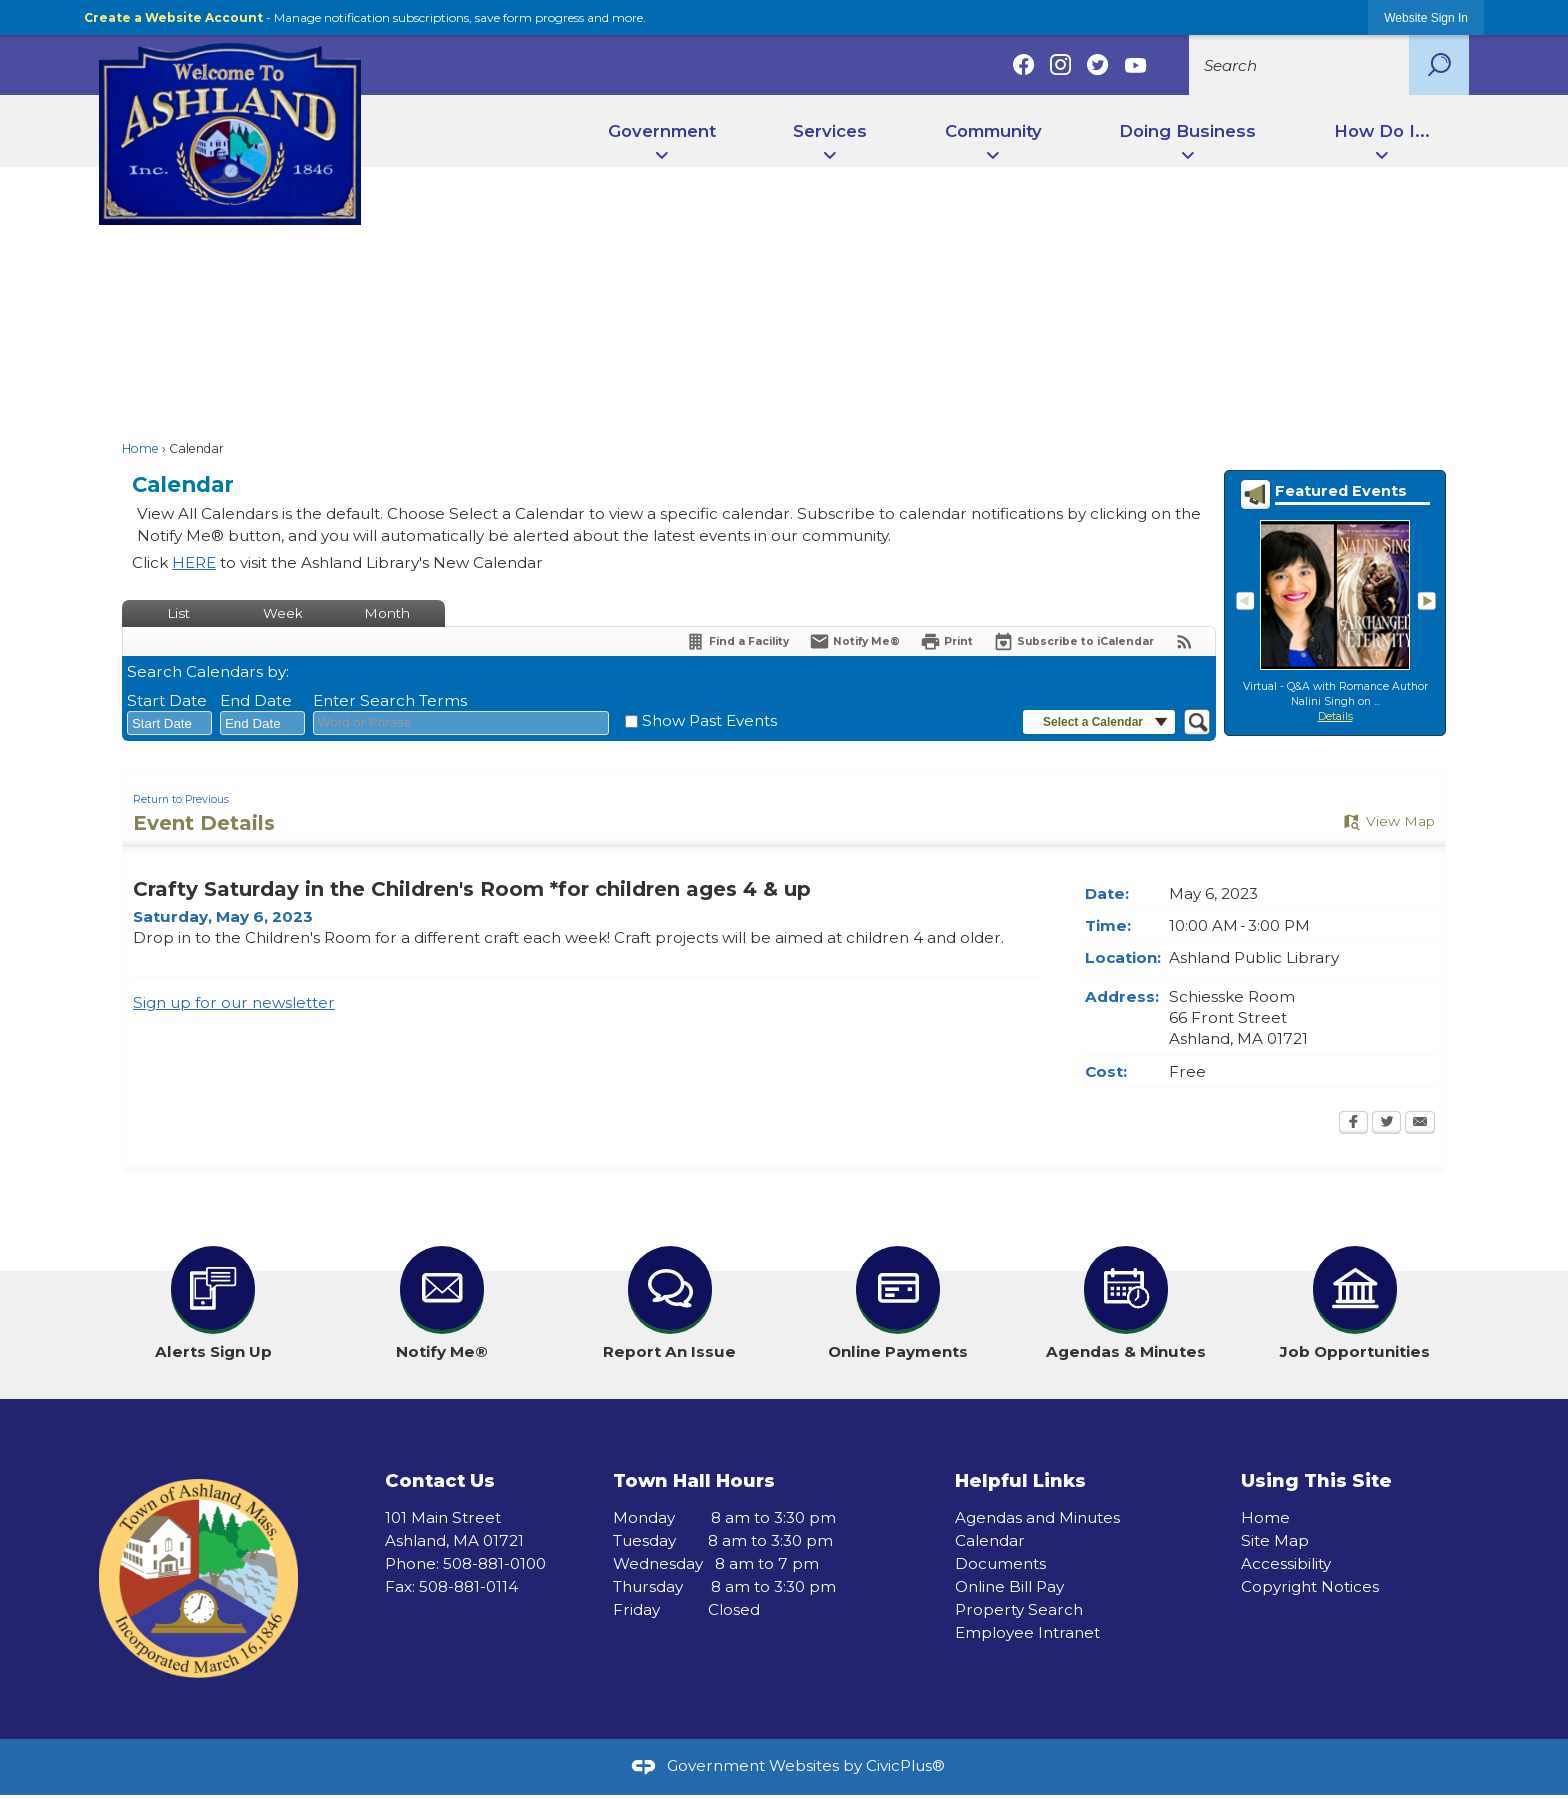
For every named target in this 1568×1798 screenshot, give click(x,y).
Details (1335, 716)
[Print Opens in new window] (946, 641)
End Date (256, 700)
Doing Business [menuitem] (1187, 131)
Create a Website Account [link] (173, 17)
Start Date (167, 700)
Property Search (1019, 1609)
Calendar (990, 1540)
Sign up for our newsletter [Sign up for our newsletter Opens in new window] (234, 1002)
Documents (1000, 1563)
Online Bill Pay (1009, 1586)
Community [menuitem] (993, 131)
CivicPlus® (905, 1765)
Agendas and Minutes (1037, 1517)
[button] (1439, 65)
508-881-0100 (494, 1563)
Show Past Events (709, 720)
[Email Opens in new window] (1420, 1124)
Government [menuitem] (662, 131)
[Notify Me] (854, 641)
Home (140, 448)
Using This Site (1316, 1480)
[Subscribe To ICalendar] (1073, 641)
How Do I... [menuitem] (1382, 131)
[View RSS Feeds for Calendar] (1184, 641)
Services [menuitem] (830, 131)
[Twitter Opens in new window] (1386, 1124)
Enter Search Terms (390, 700)
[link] (1426, 17)
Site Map (1275, 1540)
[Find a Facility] (737, 641)
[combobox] (169, 723)
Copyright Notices (1310, 1586)
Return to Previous (181, 799)
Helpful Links (1020, 1480)
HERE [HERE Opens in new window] (194, 562)
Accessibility (1286, 1563)
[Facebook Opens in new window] (1353, 1124)
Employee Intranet (1027, 1632)
